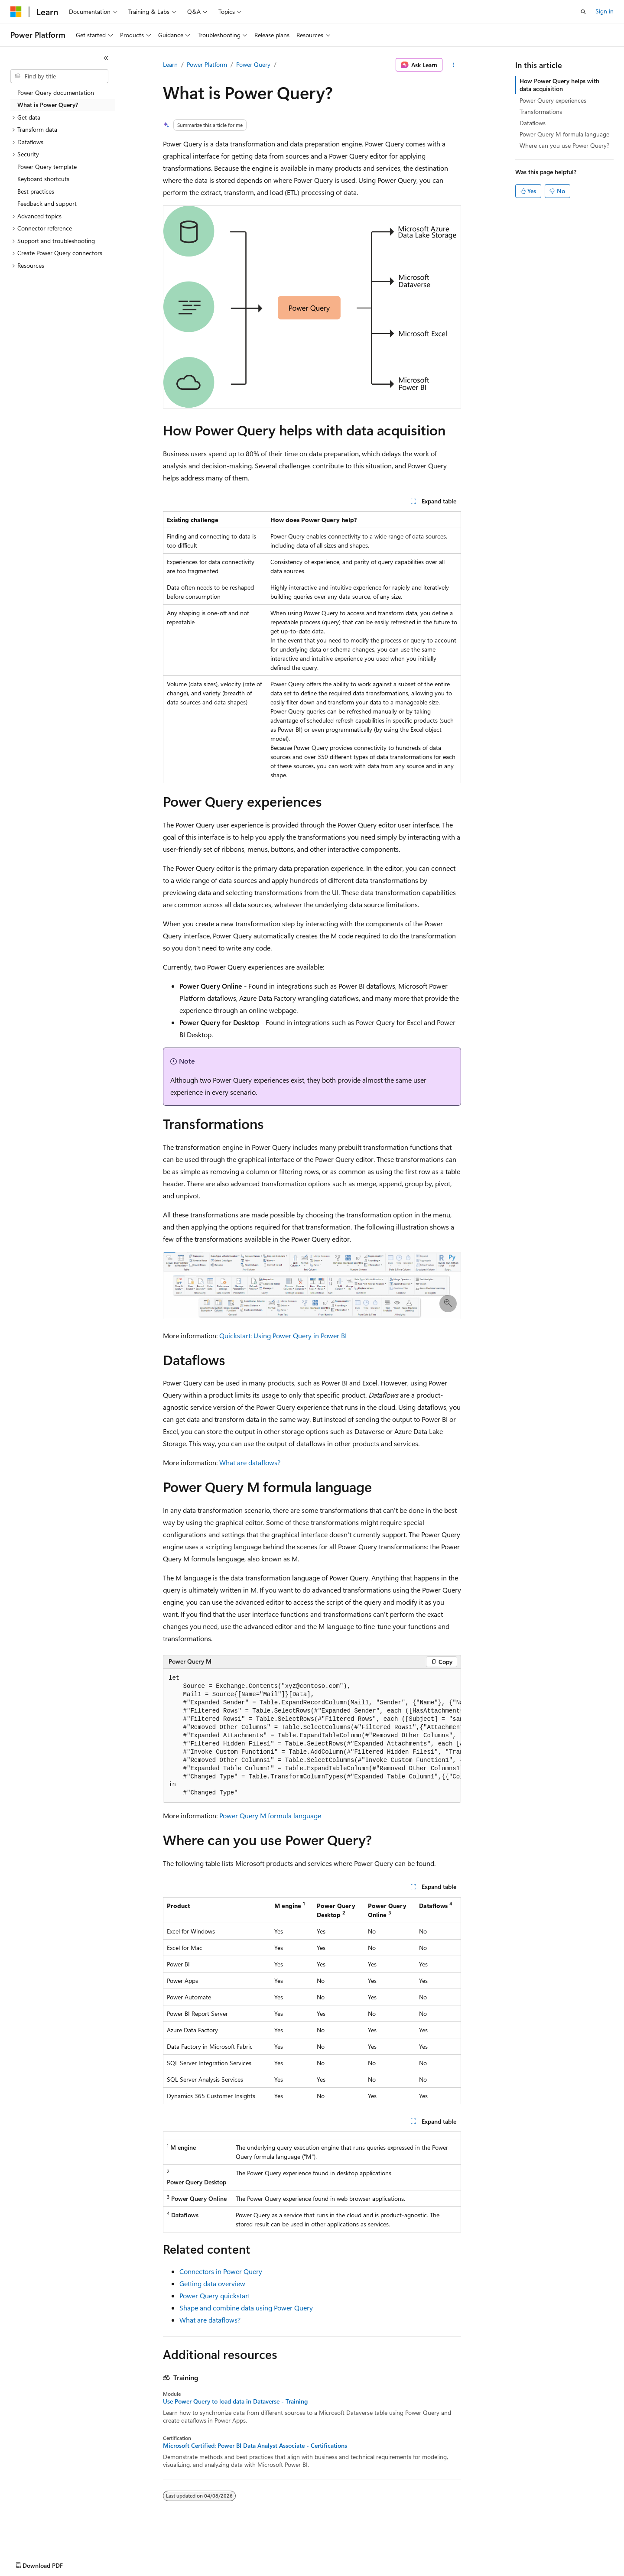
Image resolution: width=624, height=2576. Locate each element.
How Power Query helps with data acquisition (559, 85)
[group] (312, 1736)
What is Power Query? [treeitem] (47, 105)
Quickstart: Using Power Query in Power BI (283, 1335)
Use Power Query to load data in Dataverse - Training (235, 2401)
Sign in (604, 11)
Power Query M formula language (270, 1815)
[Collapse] (106, 58)
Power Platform (207, 64)
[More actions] (453, 65)
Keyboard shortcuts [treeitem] (43, 179)
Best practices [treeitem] (35, 191)
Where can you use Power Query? (564, 145)
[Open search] (583, 11)
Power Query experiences (553, 100)
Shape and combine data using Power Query (246, 2307)
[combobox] (59, 76)
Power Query (253, 64)
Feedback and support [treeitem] (47, 203)
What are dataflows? (249, 1462)
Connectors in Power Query (220, 2271)
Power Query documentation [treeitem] (55, 92)
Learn (170, 64)
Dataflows (533, 123)
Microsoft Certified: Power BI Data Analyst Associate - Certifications (255, 2445)
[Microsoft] (16, 11)
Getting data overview (212, 2283)
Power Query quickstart (214, 2295)
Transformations (541, 111)
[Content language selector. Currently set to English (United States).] (50, 2563)
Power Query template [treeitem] (47, 166)
